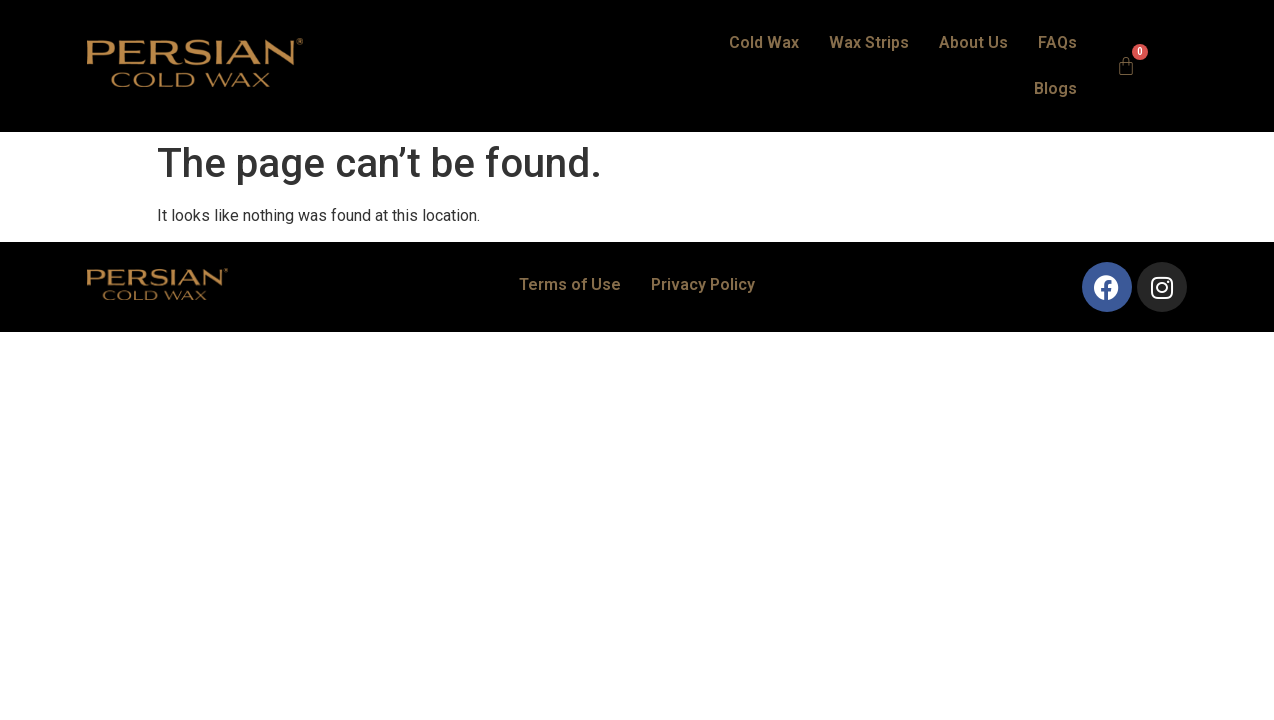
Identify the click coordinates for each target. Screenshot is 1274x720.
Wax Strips (802, 47)
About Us (906, 47)
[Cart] (1132, 48)
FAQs (990, 47)
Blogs (1061, 47)
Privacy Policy (703, 248)
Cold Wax (697, 47)
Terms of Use (570, 248)
